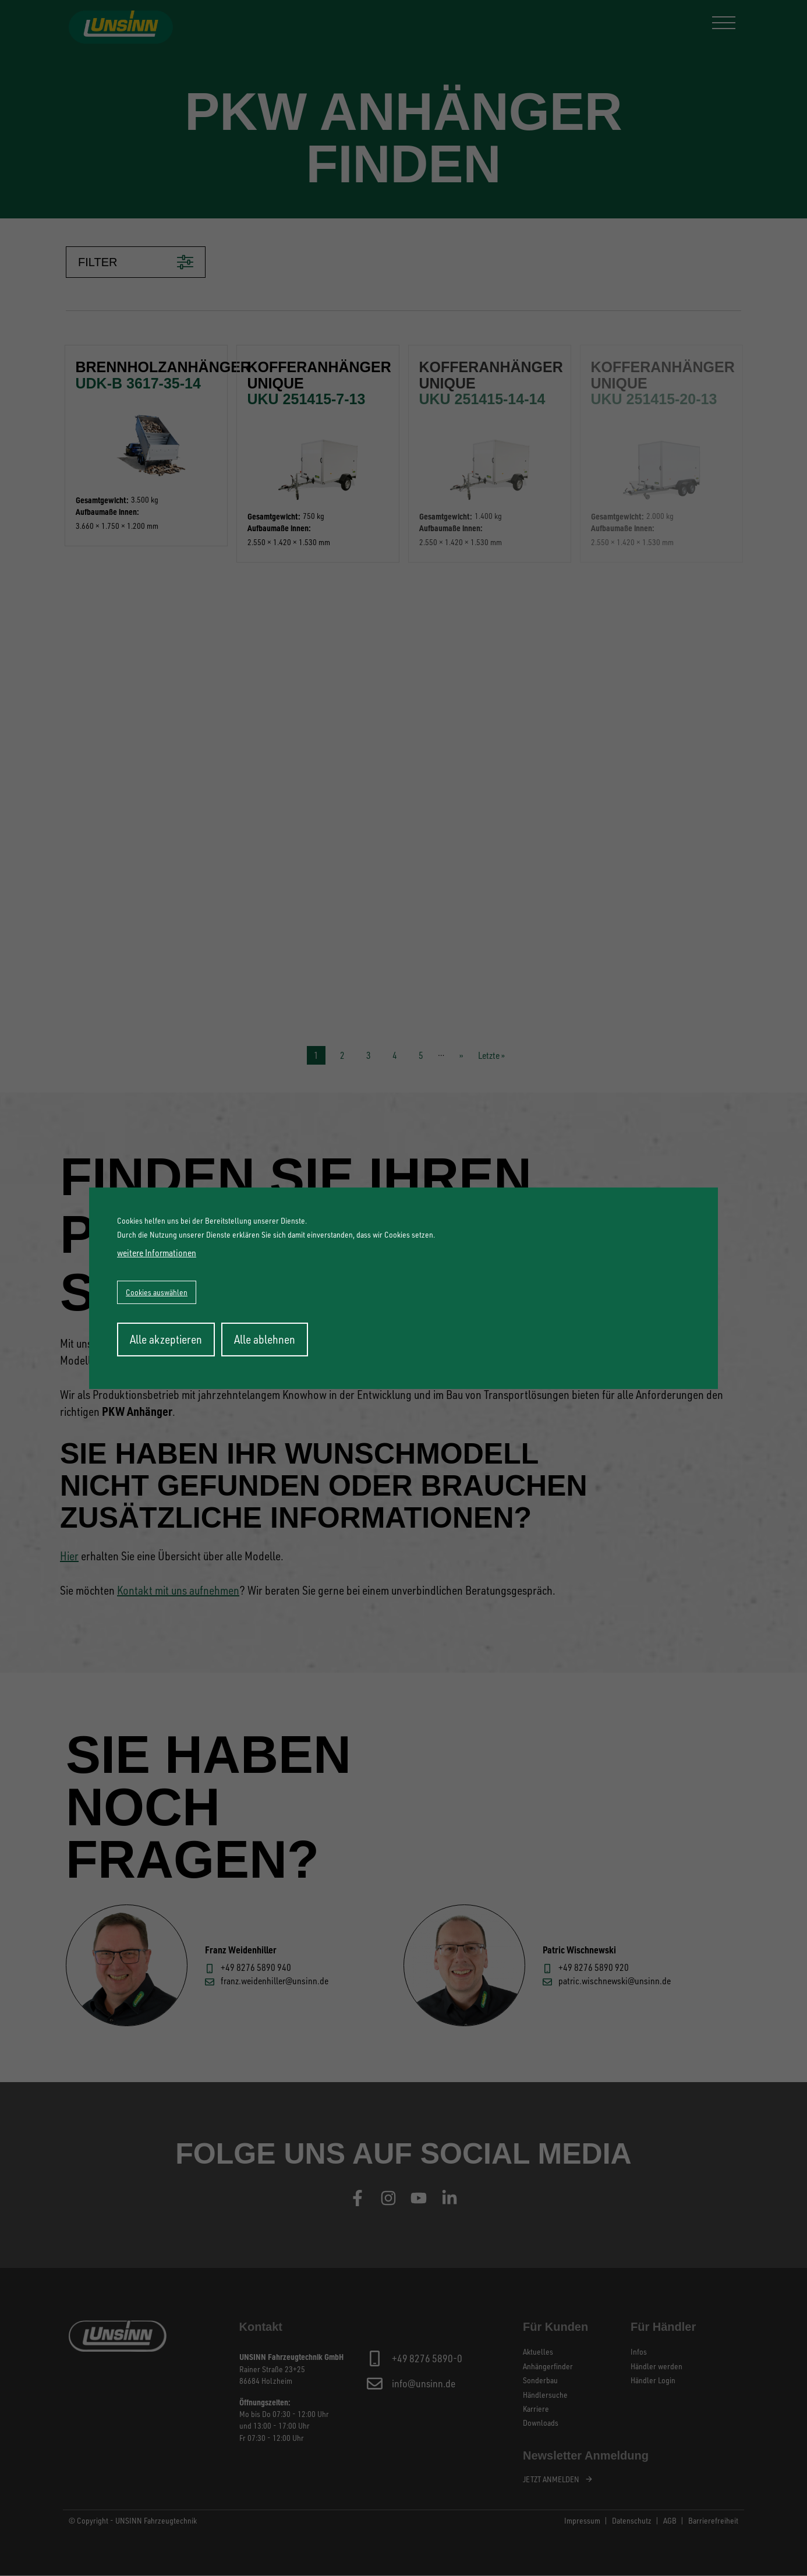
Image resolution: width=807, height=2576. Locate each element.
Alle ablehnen (264, 1339)
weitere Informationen (156, 1253)
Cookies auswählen (156, 1292)
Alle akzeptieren (166, 1339)
